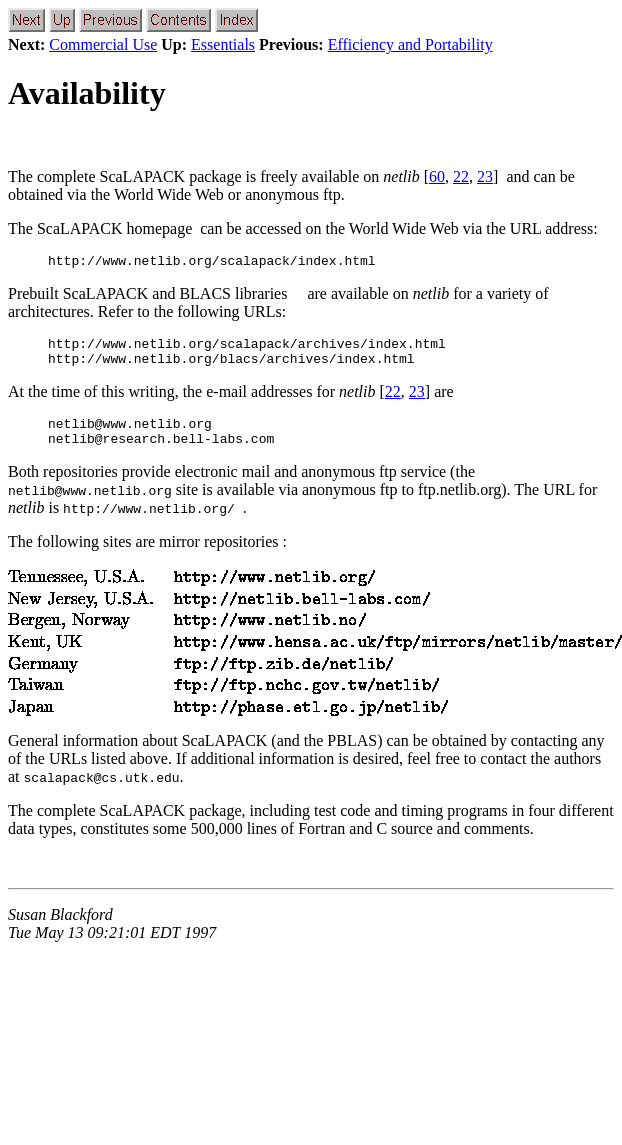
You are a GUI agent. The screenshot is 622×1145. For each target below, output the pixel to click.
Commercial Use (103, 44)
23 (485, 176)
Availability (87, 93)
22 (461, 176)
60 (437, 176)
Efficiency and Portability (410, 44)
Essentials (223, 44)
